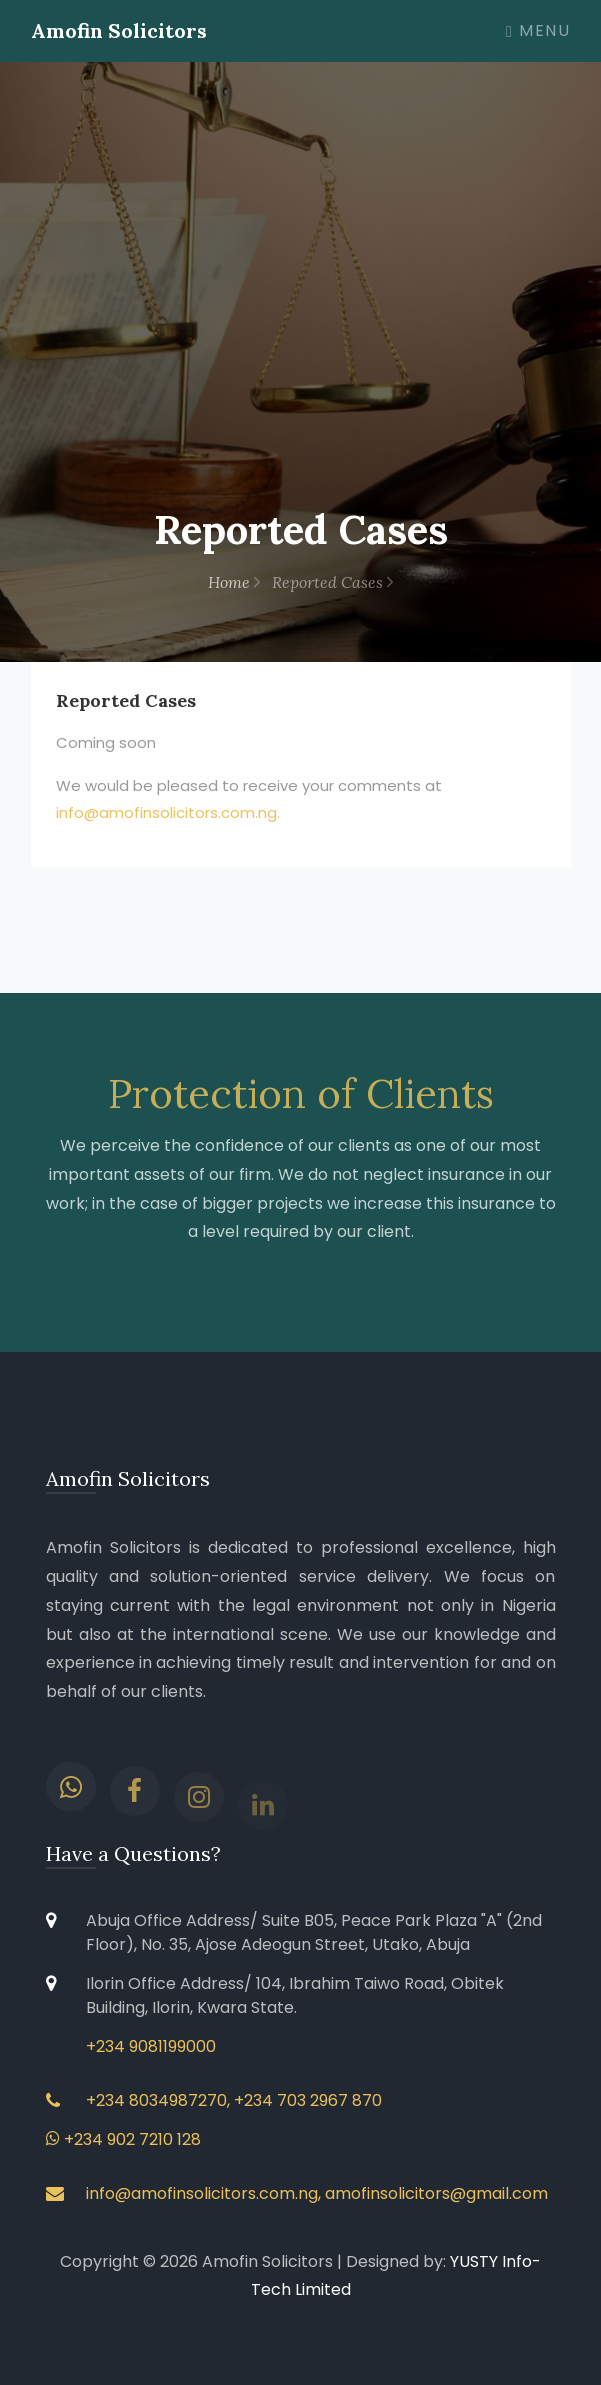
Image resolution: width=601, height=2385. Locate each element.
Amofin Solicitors (119, 30)
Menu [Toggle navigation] (538, 30)
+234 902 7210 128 (123, 2139)
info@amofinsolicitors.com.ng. (168, 812)
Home (234, 582)
